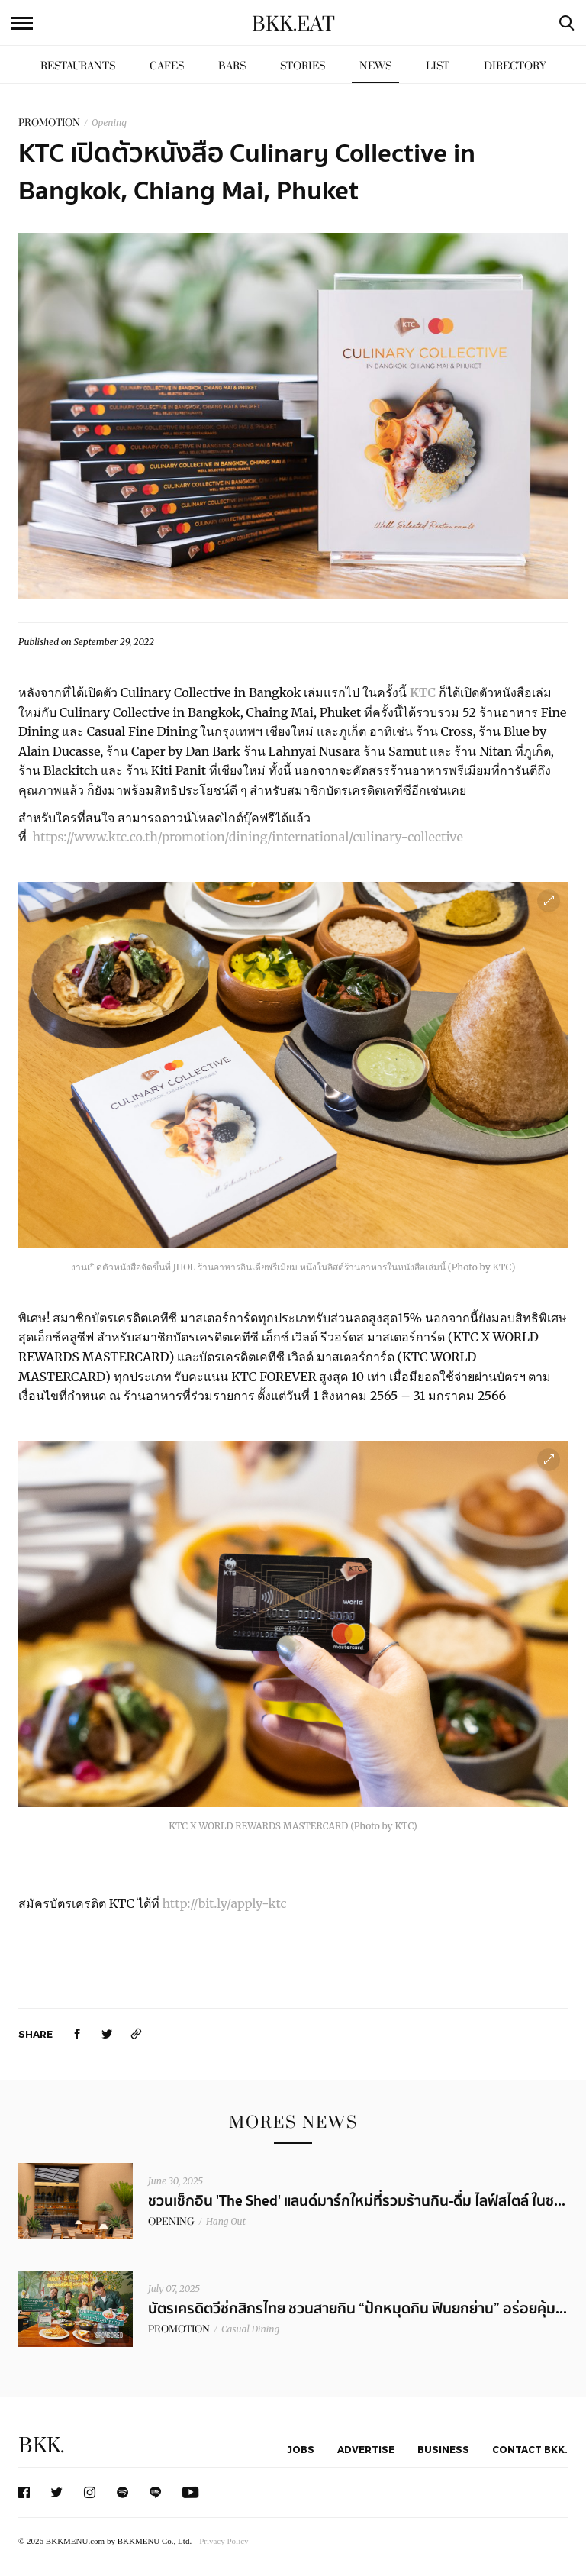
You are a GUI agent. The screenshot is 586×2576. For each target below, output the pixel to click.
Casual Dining (250, 2329)
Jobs (300, 2449)
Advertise (365, 2449)
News (375, 66)
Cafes (167, 66)
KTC (423, 692)
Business (443, 2449)
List (437, 66)
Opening (109, 122)
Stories (302, 66)
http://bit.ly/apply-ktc (224, 1903)
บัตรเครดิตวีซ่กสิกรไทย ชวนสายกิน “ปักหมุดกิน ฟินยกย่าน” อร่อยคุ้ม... (357, 2308)
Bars (232, 66)
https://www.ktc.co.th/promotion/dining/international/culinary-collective (248, 836)
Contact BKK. (530, 2449)
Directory (515, 66)
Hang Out (226, 2221)
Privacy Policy (223, 2540)
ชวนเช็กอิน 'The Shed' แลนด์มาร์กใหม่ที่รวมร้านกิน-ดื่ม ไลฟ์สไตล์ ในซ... (356, 2201)
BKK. (41, 2445)
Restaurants (77, 66)
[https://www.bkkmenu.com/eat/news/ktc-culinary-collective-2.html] (136, 2033)
